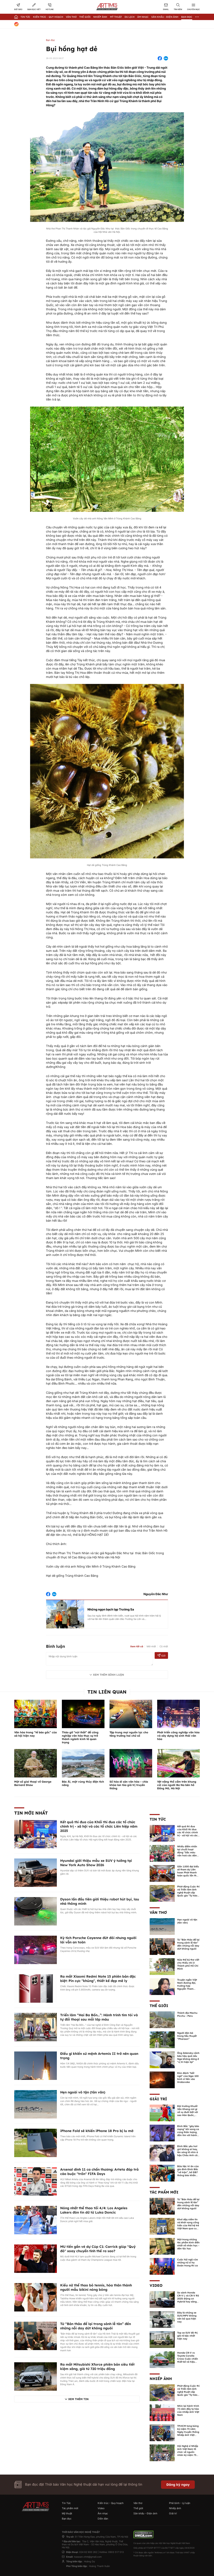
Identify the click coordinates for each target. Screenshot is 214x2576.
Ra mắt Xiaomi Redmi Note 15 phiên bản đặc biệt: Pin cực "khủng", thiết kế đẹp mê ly (98, 1978)
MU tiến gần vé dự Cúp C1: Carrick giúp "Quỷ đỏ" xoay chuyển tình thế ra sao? (98, 2248)
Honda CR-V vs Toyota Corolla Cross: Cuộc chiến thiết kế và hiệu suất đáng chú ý (187, 2358)
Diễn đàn (103, 2518)
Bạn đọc (186, 16)
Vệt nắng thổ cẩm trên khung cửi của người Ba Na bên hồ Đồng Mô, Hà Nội (176, 1785)
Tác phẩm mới (164, 2192)
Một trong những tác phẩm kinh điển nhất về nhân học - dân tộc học (188, 2244)
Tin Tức (25, 16)
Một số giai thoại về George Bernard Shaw (32, 1783)
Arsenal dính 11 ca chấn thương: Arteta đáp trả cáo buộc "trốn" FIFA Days (99, 2171)
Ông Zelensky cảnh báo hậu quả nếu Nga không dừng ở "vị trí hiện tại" (188, 2057)
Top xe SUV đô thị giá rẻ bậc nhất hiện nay (187, 2335)
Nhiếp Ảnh (100, 16)
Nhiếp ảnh (161, 2378)
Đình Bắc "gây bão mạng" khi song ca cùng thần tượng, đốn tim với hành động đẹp (188, 2132)
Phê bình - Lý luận (179, 2503)
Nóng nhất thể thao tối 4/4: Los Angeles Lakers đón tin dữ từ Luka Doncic (93, 2210)
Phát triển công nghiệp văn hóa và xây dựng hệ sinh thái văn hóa (178, 1736)
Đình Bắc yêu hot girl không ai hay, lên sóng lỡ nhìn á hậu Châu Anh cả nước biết (187, 2152)
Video (156, 2285)
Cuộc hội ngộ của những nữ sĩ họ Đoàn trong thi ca (187, 2262)
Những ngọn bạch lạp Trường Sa (110, 1609)
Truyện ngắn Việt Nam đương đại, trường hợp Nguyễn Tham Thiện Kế (187, 1985)
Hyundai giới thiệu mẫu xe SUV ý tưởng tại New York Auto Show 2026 (96, 1862)
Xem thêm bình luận (108, 1674)
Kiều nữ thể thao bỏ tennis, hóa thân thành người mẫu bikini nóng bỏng (96, 2287)
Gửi (161, 1655)
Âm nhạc (143, 16)
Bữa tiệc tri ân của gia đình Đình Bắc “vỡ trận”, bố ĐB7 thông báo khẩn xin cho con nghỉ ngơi (188, 2174)
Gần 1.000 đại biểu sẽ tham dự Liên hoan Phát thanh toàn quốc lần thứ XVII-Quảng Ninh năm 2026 (188, 1874)
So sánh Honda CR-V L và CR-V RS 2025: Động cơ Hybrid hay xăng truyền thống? (188, 2298)
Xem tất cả (136, 1646)
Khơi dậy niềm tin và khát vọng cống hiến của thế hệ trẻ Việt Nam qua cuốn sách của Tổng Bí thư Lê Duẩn (188, 2227)
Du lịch (130, 16)
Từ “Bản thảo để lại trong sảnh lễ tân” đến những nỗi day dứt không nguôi (95, 2326)
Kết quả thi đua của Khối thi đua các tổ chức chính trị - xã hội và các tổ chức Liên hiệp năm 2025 (98, 1826)
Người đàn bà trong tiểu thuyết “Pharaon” (187, 2035)
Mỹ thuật (116, 16)
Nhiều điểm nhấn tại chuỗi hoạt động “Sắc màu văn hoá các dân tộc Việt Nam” (187, 1852)
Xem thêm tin (78, 2399)
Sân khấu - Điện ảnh (164, 16)
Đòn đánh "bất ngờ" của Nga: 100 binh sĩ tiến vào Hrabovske (188, 2078)
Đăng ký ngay (178, 2484)
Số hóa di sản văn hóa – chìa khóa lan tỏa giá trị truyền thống (129, 1785)
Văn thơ (71, 16)
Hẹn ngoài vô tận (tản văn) (82, 2092)
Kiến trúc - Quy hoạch (48, 16)
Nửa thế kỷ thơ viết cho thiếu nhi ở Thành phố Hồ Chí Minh (188, 1964)
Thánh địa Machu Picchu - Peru (187, 2014)
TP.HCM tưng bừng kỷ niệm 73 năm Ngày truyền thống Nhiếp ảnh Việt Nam (188, 2431)
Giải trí (158, 2099)
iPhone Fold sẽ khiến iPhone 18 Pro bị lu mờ (96, 2131)
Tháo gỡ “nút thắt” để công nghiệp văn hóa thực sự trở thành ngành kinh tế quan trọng (80, 1737)
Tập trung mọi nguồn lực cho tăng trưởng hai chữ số (129, 1734)
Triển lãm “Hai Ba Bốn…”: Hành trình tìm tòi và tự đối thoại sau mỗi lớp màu (99, 2017)
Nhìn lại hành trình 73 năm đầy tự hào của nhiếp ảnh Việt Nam (188, 2410)
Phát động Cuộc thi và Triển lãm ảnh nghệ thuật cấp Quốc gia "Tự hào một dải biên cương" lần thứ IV (188, 1894)
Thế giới (85, 16)
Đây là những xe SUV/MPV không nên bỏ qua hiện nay (186, 2317)
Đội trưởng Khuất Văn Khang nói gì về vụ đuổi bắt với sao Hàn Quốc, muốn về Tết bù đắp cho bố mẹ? (187, 2114)
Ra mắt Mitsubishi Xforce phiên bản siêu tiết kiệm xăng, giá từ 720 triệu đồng (97, 2366)
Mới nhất (151, 1646)
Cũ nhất (163, 1646)
